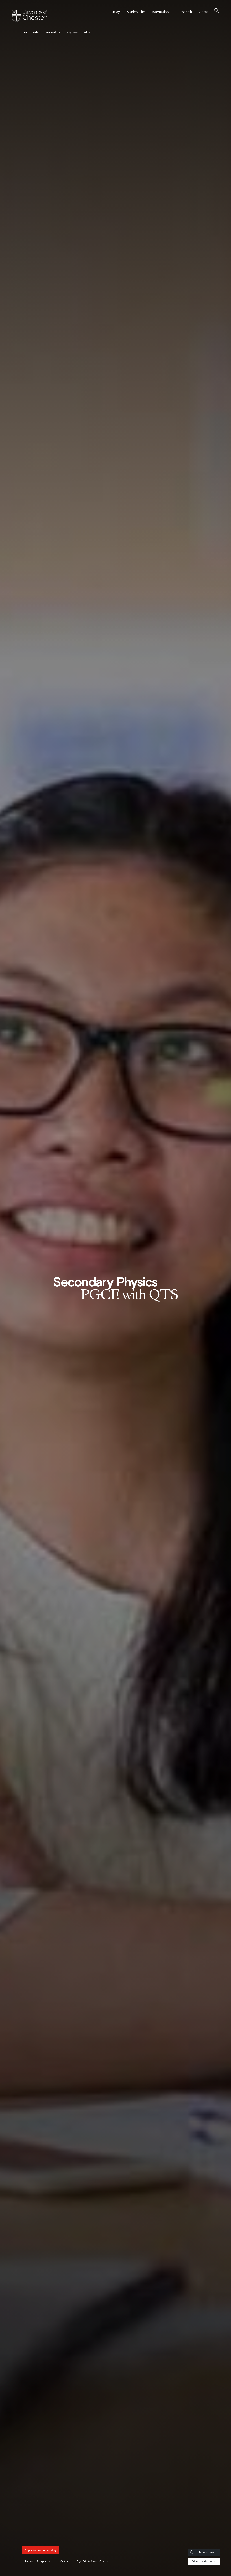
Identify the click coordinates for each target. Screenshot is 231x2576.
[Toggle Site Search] (216, 10)
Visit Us (64, 2561)
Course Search (50, 32)
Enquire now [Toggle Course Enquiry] (202, 2552)
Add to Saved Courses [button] (91, 2562)
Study (35, 32)
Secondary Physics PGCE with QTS (76, 32)
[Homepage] (29, 16)
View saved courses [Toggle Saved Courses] (203, 2561)
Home (24, 32)
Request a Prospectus (37, 2561)
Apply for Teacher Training (40, 2550)
